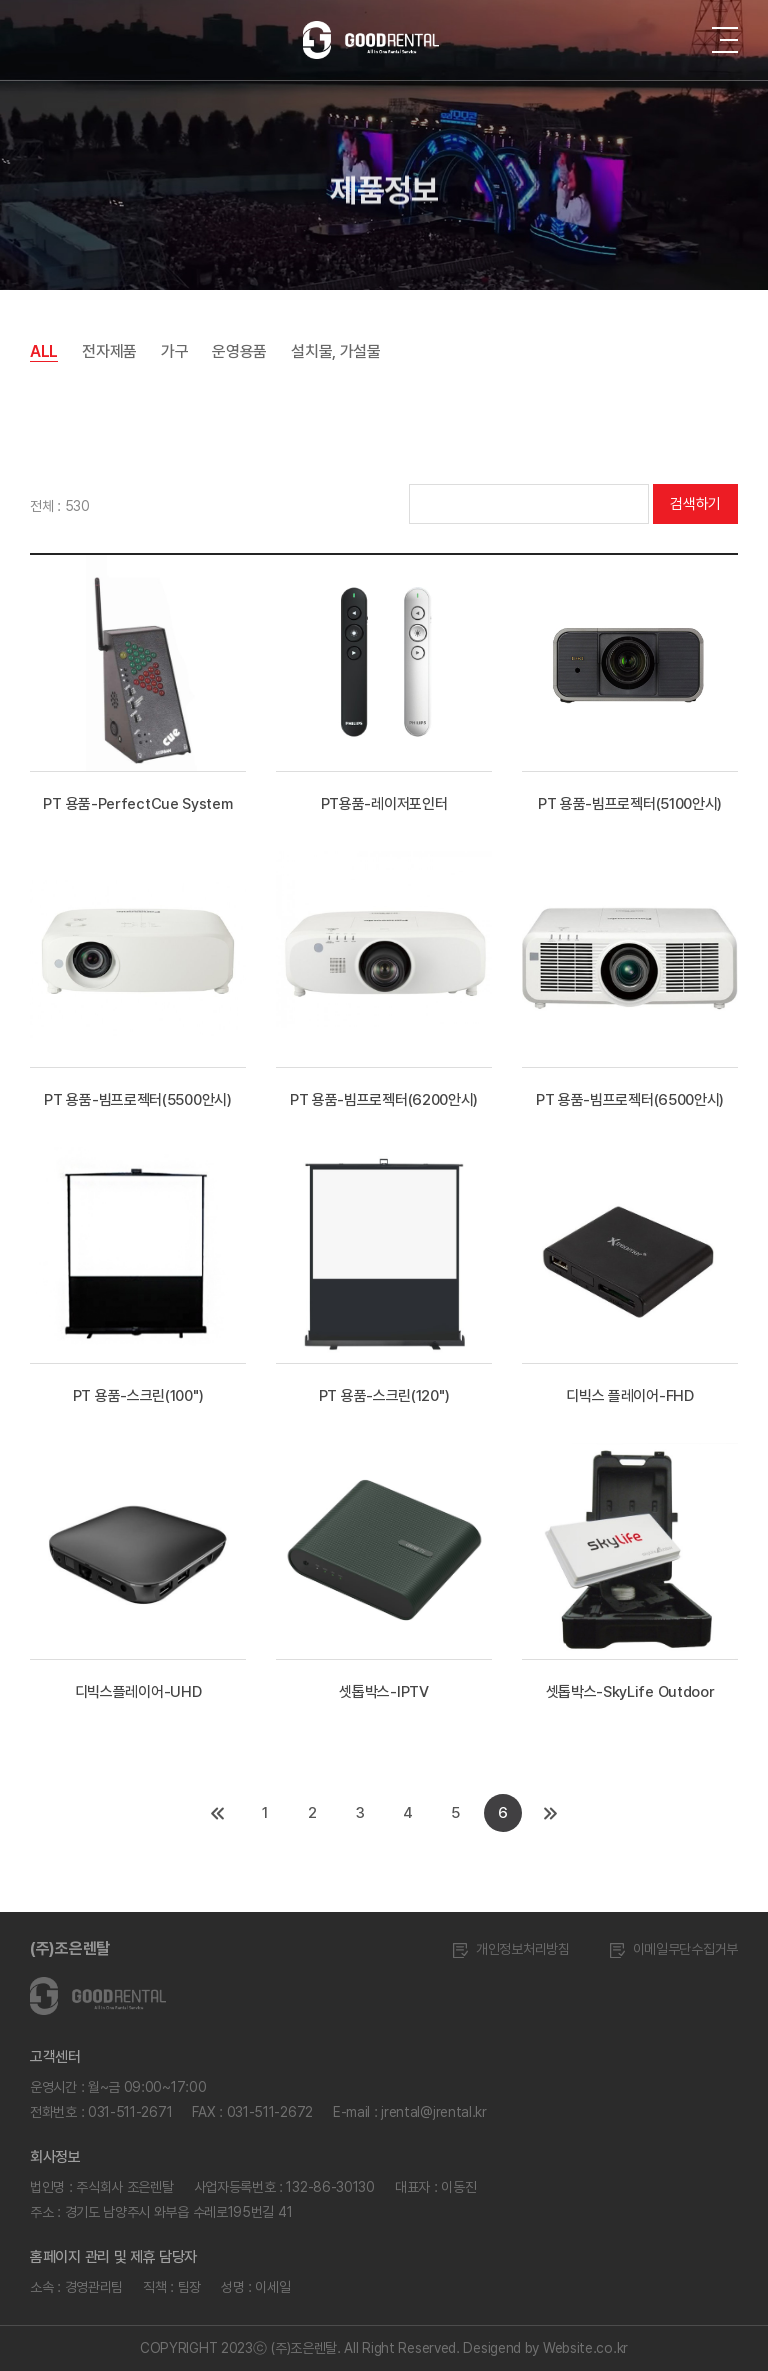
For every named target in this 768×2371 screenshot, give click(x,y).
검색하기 (695, 504)
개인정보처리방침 (511, 1949)
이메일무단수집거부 (674, 1949)
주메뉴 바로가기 (0, 0)
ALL (44, 351)
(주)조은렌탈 (70, 1948)
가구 (174, 351)
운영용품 (239, 351)
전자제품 (109, 351)
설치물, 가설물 (336, 351)
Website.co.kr (585, 2348)
